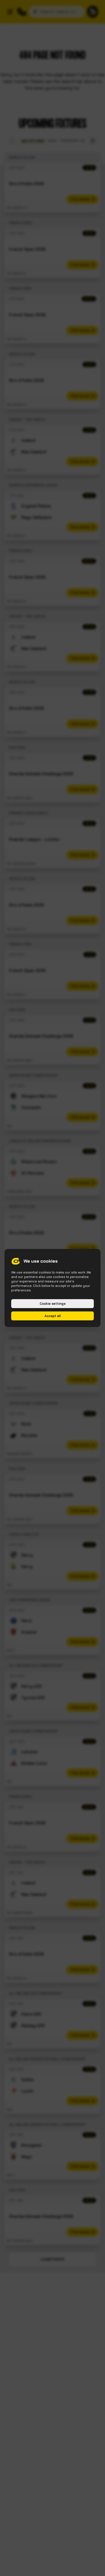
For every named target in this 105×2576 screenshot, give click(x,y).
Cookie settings (53, 1303)
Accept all (53, 1316)
